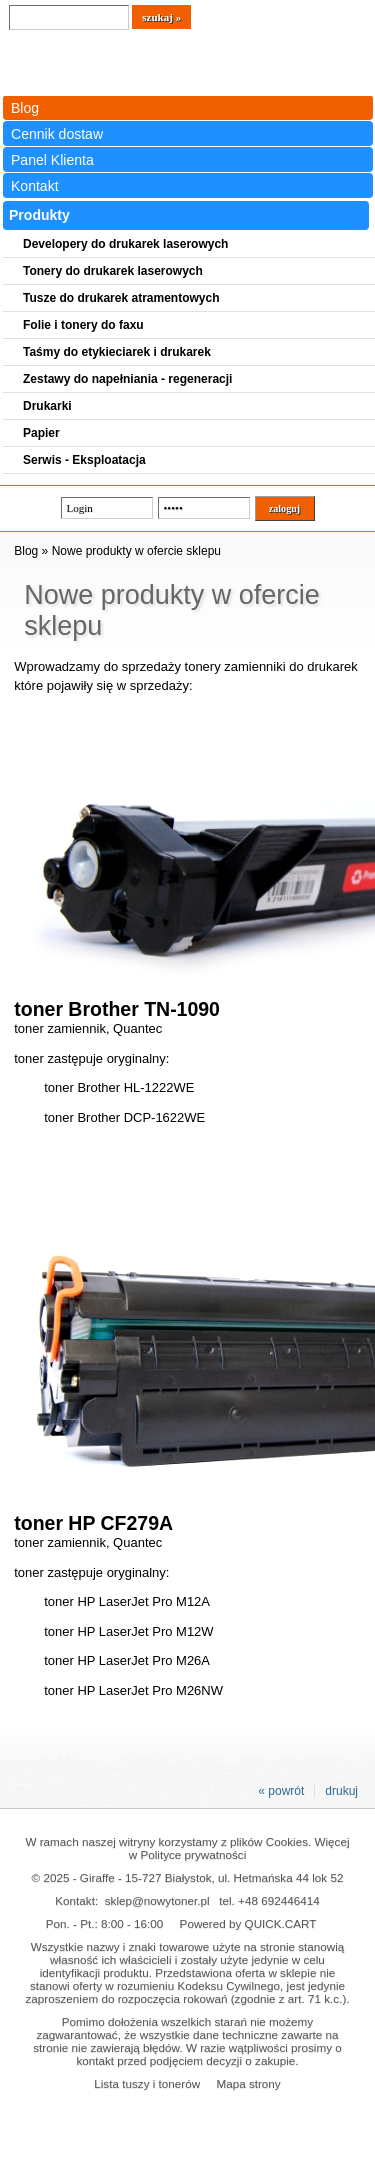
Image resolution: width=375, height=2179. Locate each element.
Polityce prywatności (193, 1854)
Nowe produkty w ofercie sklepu (136, 551)
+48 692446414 (279, 1900)
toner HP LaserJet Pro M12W (128, 1631)
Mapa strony (248, 2083)
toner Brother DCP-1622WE (124, 1117)
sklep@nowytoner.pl (157, 1900)
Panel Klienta (52, 160)
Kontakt (35, 186)
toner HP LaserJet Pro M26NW (133, 1690)
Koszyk (316, 14)
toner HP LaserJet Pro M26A (127, 1660)
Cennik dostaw (57, 134)
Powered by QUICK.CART (248, 1923)
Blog (25, 108)
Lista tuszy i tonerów (147, 2083)
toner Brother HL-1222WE (119, 1087)
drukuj (341, 1791)
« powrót (281, 1791)
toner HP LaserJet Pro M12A (127, 1601)
